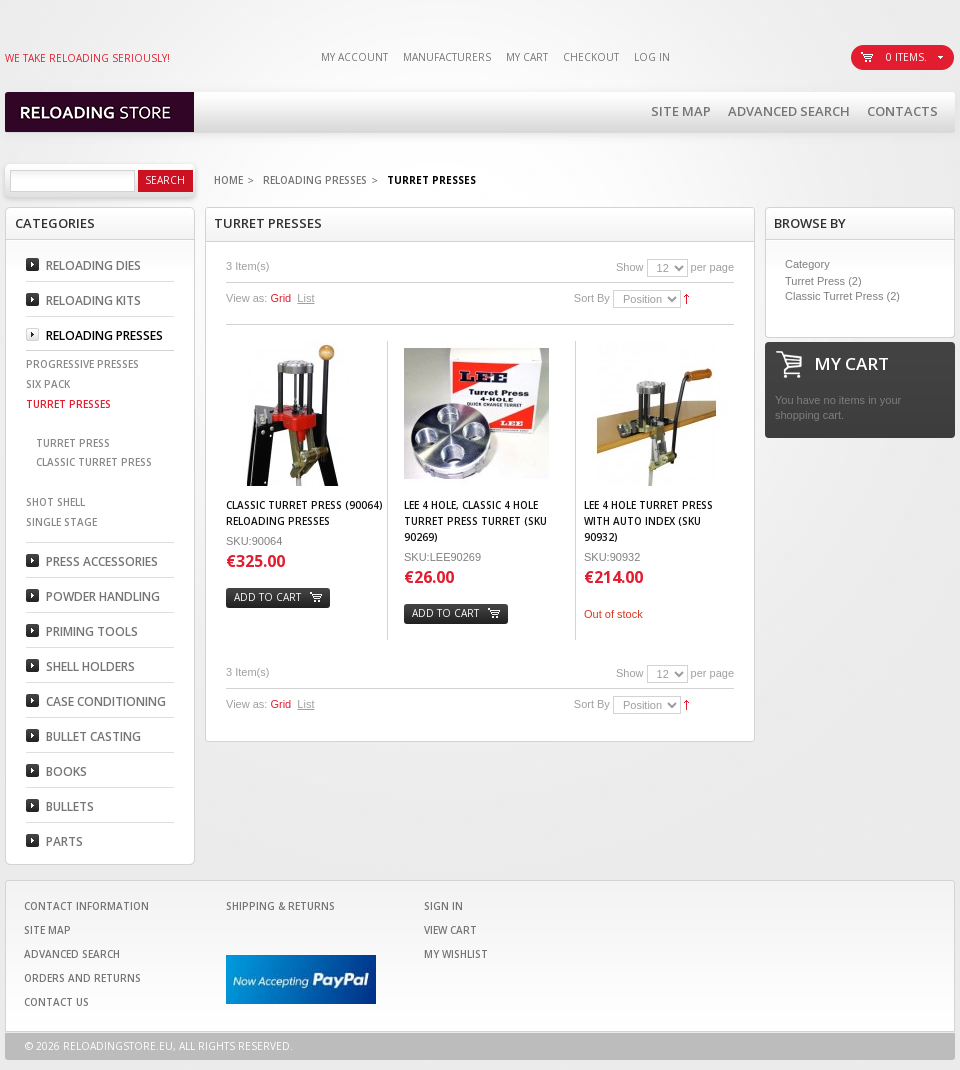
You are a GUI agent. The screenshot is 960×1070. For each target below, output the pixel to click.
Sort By (592, 298)
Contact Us (56, 1002)
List (305, 298)
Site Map (681, 111)
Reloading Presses (315, 180)
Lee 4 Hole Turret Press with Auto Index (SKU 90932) (648, 521)
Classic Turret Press (834, 296)
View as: (246, 298)
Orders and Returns (82, 978)
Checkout (591, 57)
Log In (652, 57)
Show (630, 267)
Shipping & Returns (280, 906)
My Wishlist (456, 954)
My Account (354, 57)
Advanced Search (789, 111)
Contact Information (86, 906)
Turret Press (815, 281)
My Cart (527, 57)
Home (228, 180)
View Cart (450, 930)
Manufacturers (447, 57)
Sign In (443, 906)
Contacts (902, 111)
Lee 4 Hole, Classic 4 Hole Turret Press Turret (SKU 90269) (475, 521)
